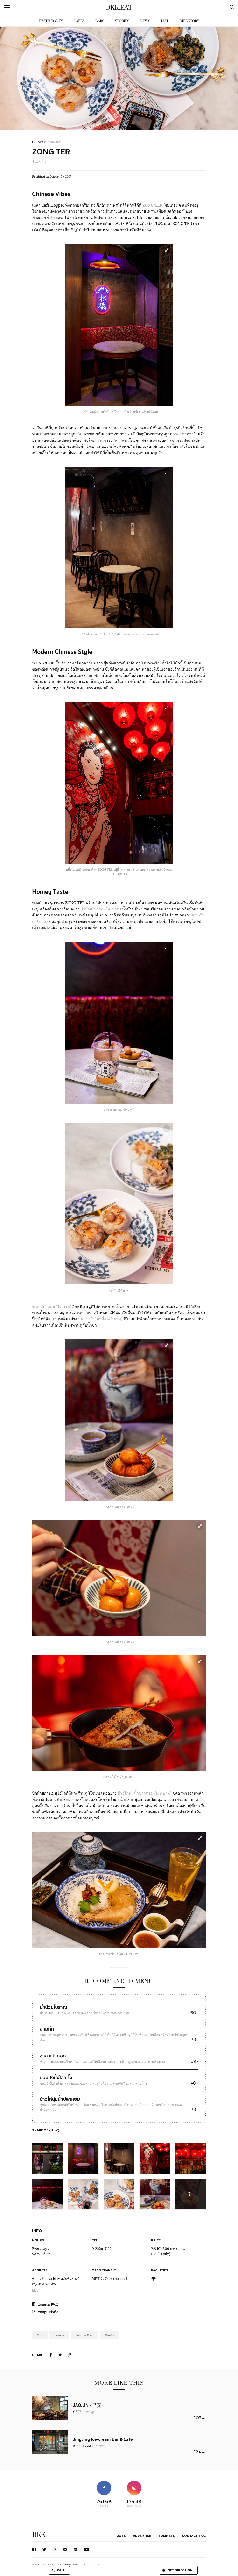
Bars (99, 21)
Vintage (90, 2412)
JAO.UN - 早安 (87, 2405)
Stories (122, 21)
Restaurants (51, 21)
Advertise (142, 2535)
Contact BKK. (194, 2535)
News (145, 21)
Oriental (55, 142)
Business (166, 2535)
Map (35, 2289)
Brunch (59, 2335)
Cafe (40, 2335)
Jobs (121, 2535)
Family (109, 2335)
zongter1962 (48, 2304)
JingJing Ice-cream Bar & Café (103, 2439)
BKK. (39, 2535)
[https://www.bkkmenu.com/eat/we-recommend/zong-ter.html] (69, 2355)
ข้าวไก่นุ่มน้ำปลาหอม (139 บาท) (145, 1793)
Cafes (79, 21)
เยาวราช (39, 161)
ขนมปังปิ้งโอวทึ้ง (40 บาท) (101, 1318)
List (164, 21)
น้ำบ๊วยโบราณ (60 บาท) (101, 909)
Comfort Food (84, 2335)
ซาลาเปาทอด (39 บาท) (52, 1306)
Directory (189, 21)
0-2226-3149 (102, 2248)
